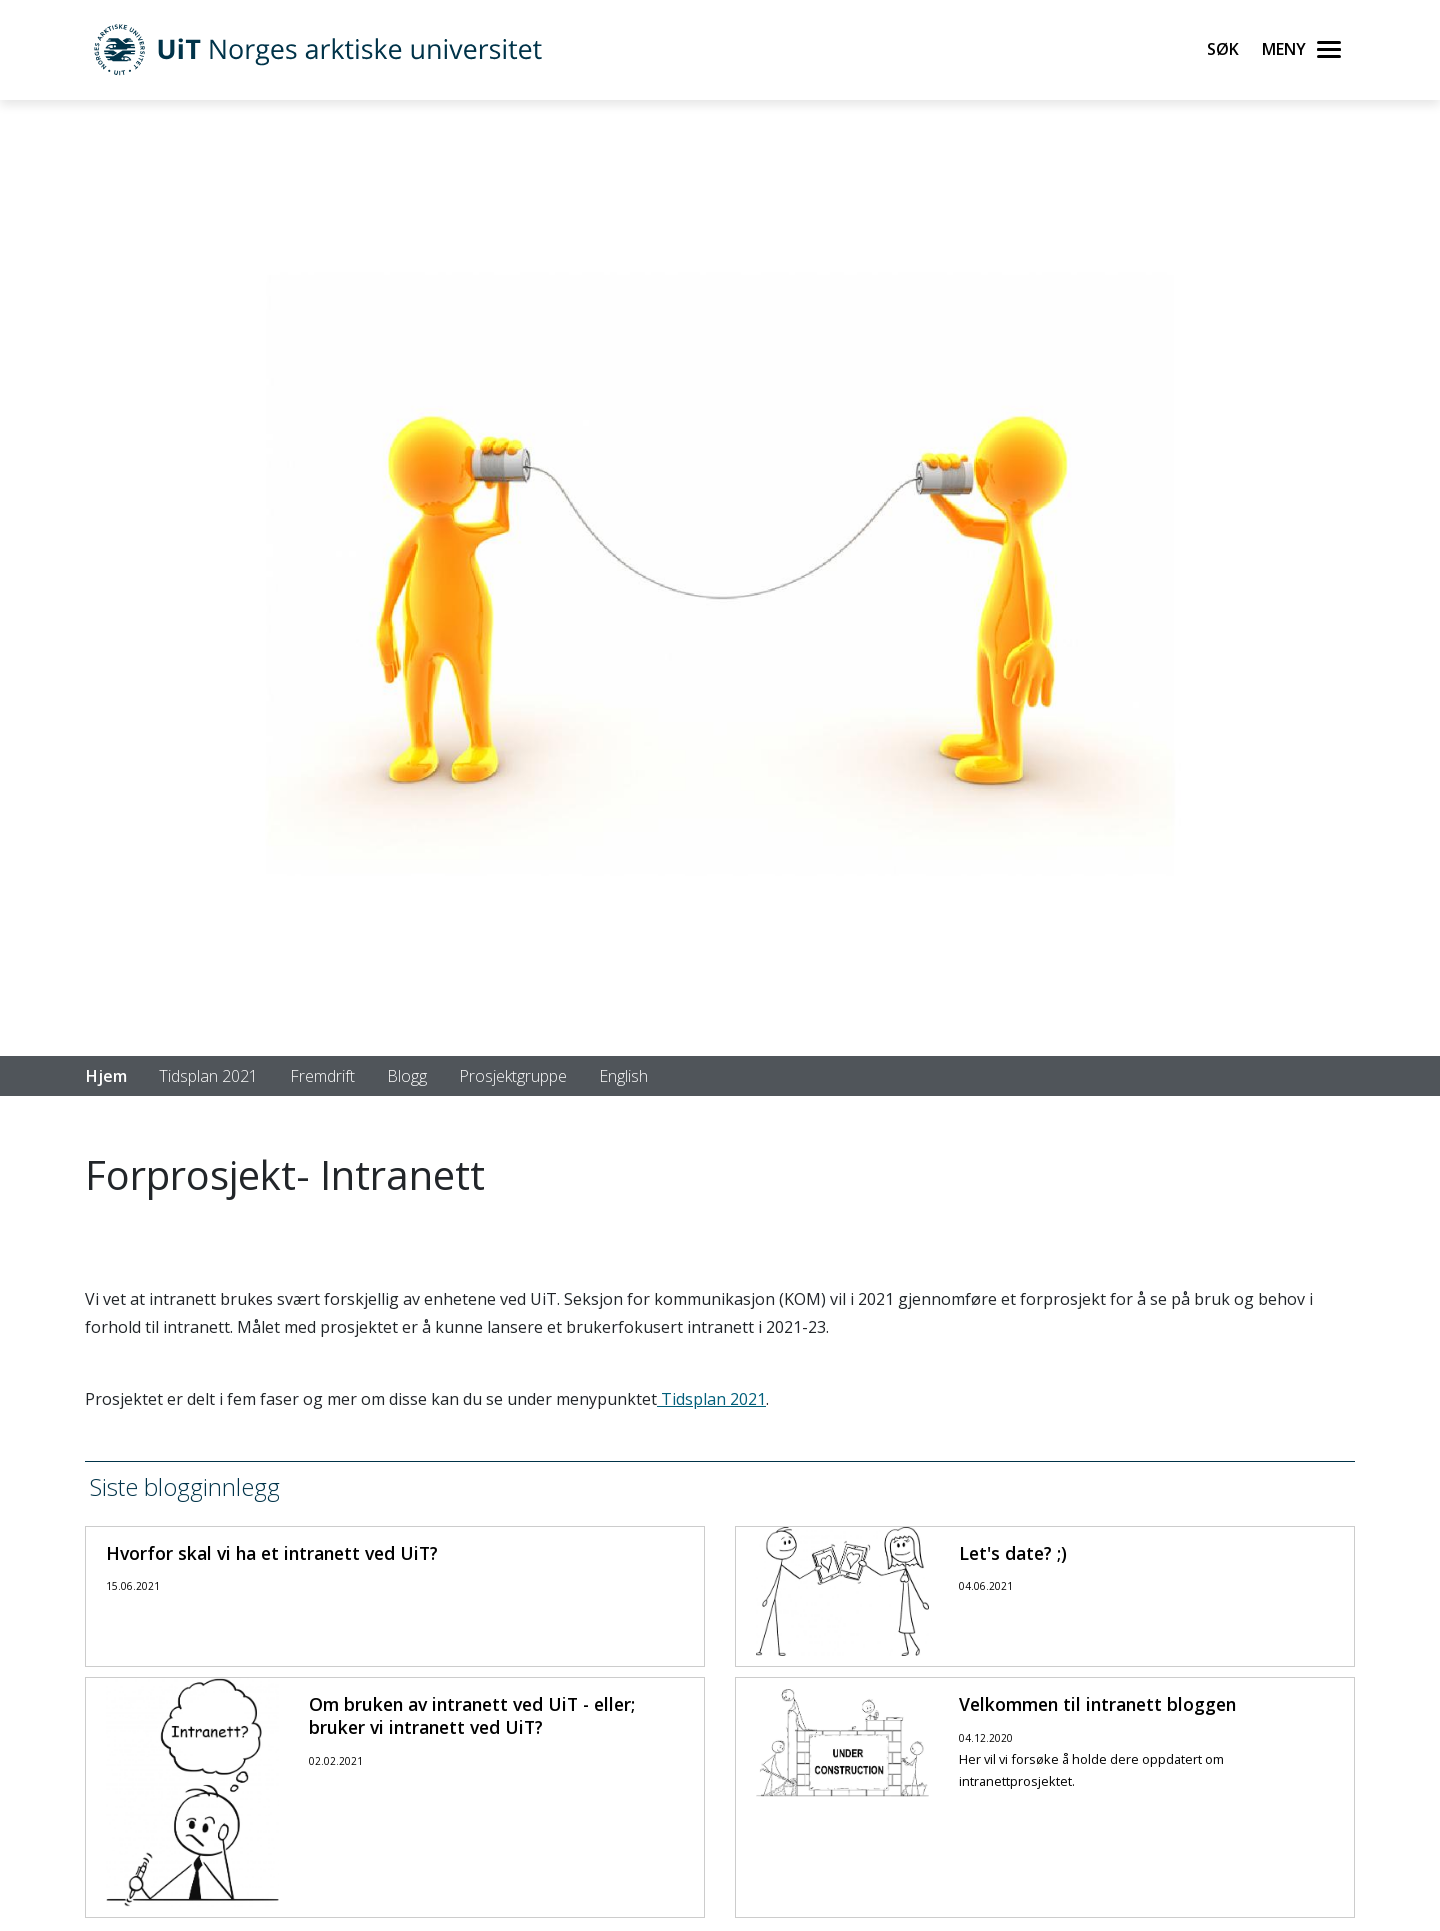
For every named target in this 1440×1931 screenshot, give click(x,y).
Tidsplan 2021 (208, 1076)
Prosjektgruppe (513, 1076)
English (623, 1076)
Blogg (407, 1076)
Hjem (106, 1076)
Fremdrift (322, 1076)
